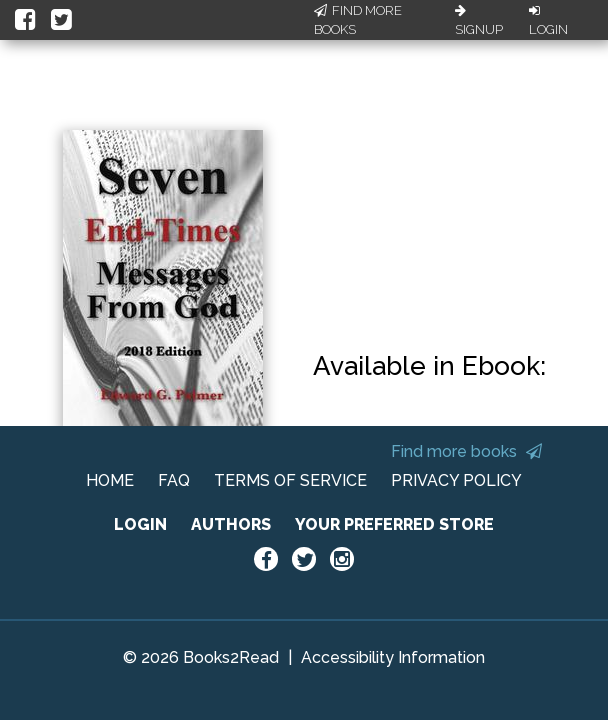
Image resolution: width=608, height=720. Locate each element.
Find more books (466, 451)
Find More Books (358, 20)
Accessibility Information (393, 657)
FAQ (174, 480)
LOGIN (140, 524)
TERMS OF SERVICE (290, 480)
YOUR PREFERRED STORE (394, 524)
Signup (479, 21)
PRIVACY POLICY (456, 480)
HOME (110, 480)
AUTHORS (231, 524)
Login (548, 21)
